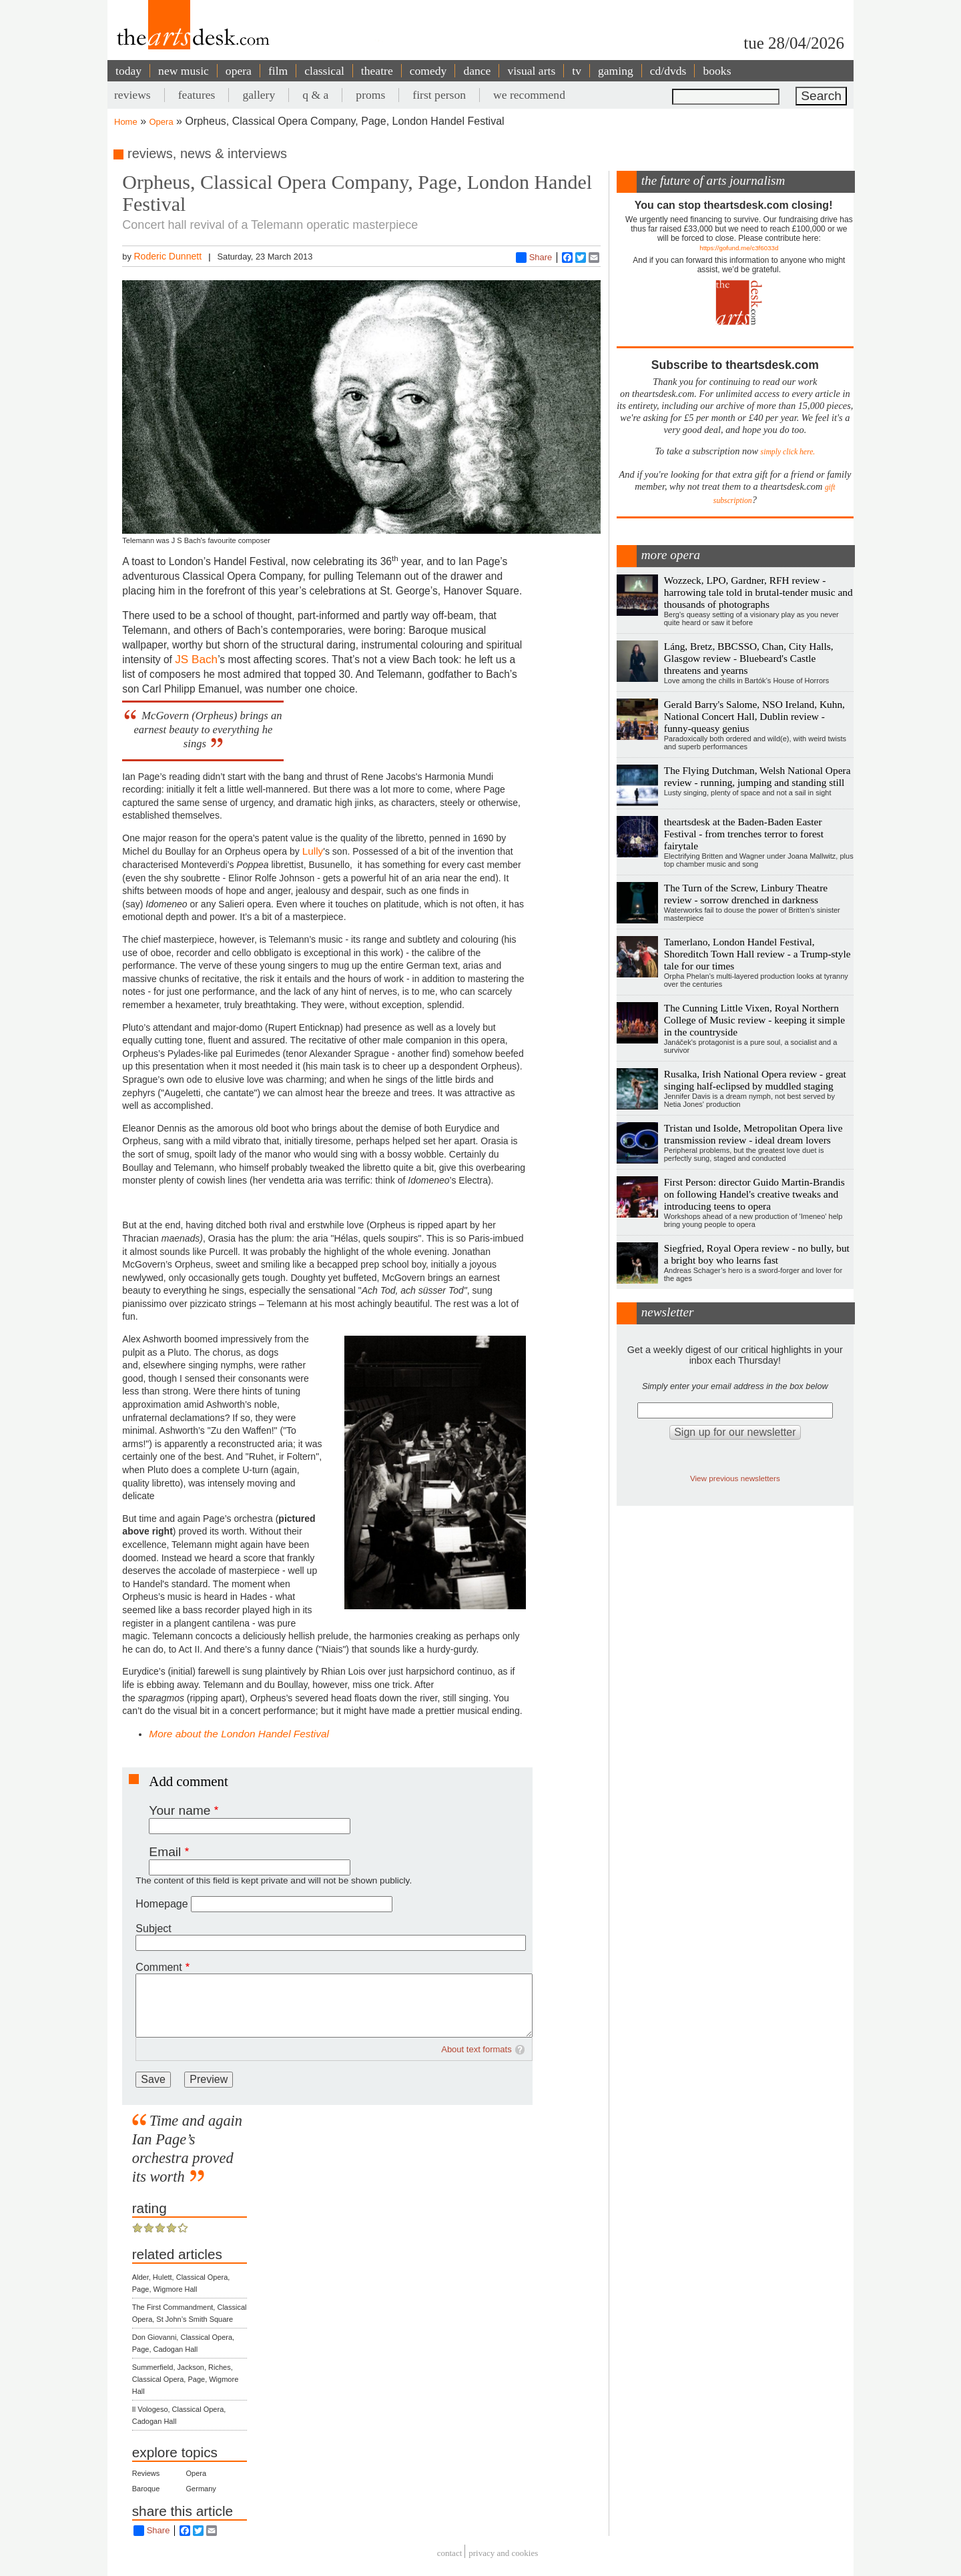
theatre (377, 70)
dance (477, 70)
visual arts (531, 70)
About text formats (476, 2049)
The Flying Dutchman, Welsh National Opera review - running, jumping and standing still (757, 776)
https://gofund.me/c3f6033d (738, 248)
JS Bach (196, 659)
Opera (161, 122)
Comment (158, 1967)
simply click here (787, 452)
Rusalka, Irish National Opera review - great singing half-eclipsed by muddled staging (755, 1080)
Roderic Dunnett (167, 256)
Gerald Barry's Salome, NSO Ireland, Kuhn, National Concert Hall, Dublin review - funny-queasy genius (754, 716)
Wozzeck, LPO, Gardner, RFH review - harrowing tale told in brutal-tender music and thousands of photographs (758, 592)
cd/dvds (668, 70)
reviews (132, 94)
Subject (153, 1928)
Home (125, 122)
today (128, 70)
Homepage (161, 1903)
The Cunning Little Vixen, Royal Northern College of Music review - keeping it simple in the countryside (754, 1019)
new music (183, 70)
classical (324, 70)
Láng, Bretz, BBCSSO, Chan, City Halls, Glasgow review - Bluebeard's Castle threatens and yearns (749, 658)
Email (165, 1852)
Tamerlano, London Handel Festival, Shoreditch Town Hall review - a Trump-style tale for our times (757, 953)
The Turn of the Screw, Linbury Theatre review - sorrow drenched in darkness (746, 893)
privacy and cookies (503, 2553)
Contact (449, 2553)
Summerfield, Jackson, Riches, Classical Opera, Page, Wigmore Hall (185, 2379)
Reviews (146, 2473)
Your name (179, 1810)
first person (439, 94)
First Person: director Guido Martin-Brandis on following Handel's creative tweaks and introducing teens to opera (754, 1194)
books (717, 70)
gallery (258, 94)
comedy (428, 70)
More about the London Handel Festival (239, 1733)
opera (239, 70)
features (197, 94)
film (278, 70)
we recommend (529, 94)
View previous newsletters (735, 1478)
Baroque (146, 2489)
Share (534, 257)
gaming (615, 70)
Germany (201, 2489)
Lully (313, 851)
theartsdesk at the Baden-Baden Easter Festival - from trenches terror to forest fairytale (744, 833)
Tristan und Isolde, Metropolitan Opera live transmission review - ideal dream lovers (753, 1134)
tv (576, 70)
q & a (315, 94)
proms (370, 94)
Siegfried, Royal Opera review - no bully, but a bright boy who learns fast (757, 1254)
